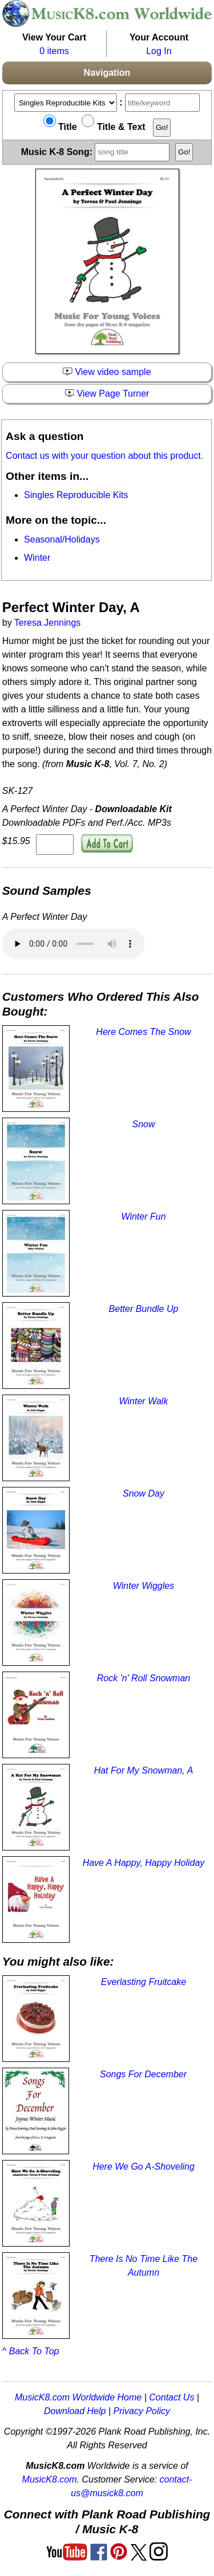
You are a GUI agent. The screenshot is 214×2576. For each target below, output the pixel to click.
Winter (37, 558)
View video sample (107, 372)
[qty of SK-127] (55, 844)
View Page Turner (107, 393)
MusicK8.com (49, 2479)
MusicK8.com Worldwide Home (78, 2397)
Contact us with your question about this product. (104, 455)
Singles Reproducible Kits (76, 495)
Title (60, 127)
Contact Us (171, 2397)
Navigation (107, 73)
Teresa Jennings (47, 622)
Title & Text (113, 127)
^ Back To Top (30, 2351)
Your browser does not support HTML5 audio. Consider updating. (73, 943)
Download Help (75, 2411)
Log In (158, 51)
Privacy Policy (141, 2411)
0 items (54, 51)
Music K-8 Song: (97, 151)
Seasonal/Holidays (62, 539)
